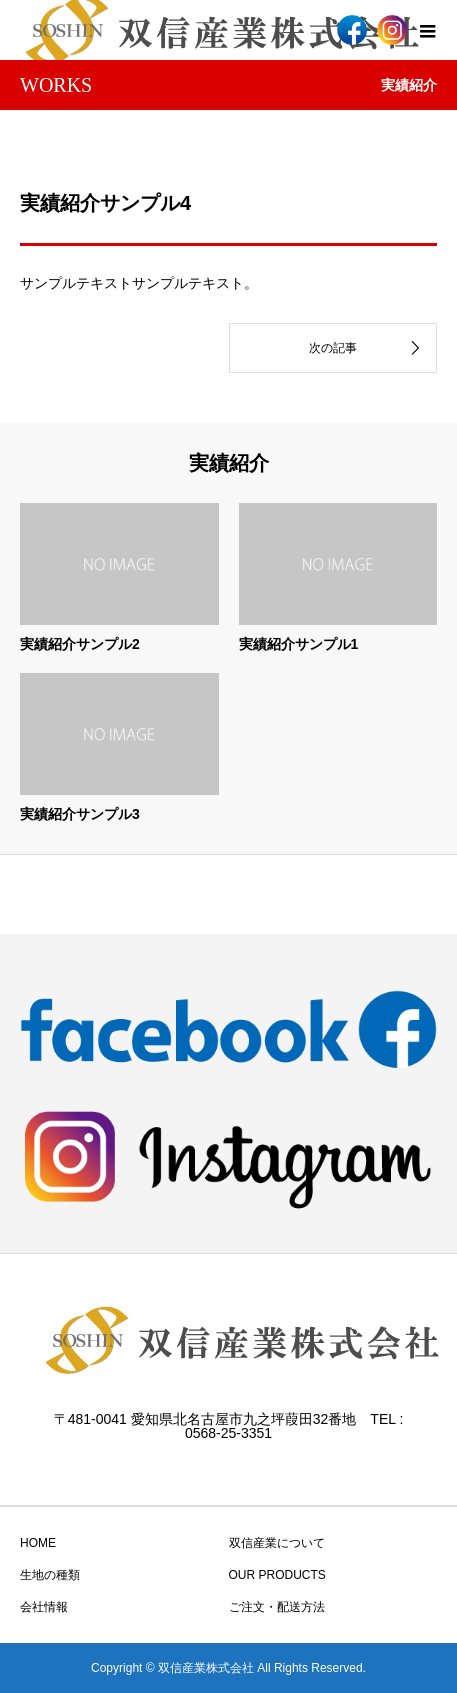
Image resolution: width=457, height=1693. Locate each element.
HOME (38, 1543)
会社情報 (44, 1607)
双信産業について (277, 1543)
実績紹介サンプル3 (80, 814)
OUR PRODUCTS (277, 1575)
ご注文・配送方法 (277, 1607)
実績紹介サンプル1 (299, 644)
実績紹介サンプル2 (80, 644)
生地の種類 (50, 1575)
